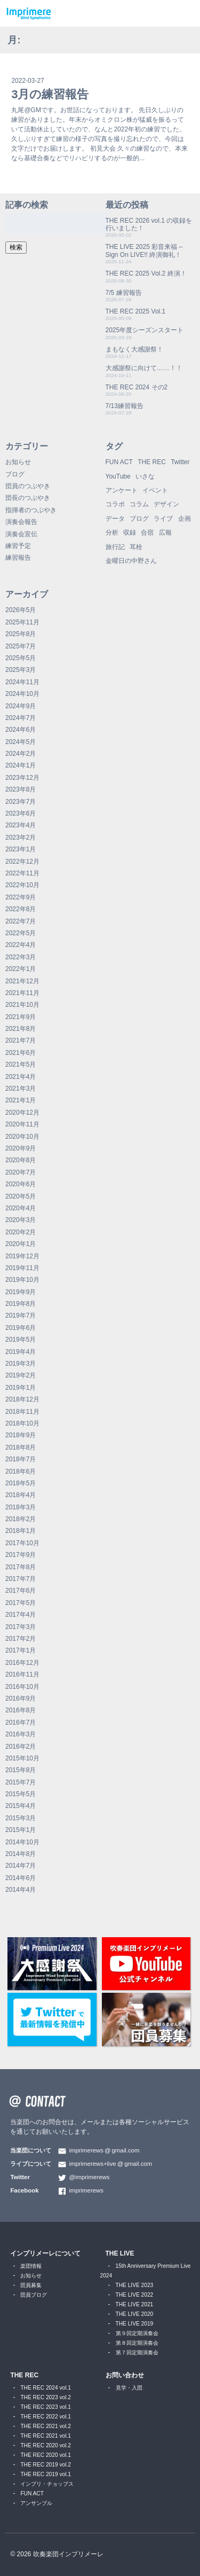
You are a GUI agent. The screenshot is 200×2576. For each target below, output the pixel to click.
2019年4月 (20, 1352)
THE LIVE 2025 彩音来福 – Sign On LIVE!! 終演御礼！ (144, 250)
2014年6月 (20, 1878)
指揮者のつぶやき (31, 510)
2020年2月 (20, 1232)
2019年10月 (22, 1279)
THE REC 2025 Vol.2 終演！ (146, 273)
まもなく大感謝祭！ (134, 349)
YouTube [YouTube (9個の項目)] (118, 476)
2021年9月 (20, 1017)
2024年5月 (20, 742)
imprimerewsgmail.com (104, 2150)
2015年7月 (20, 1782)
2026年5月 (20, 610)
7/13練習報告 (124, 406)
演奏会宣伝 (21, 534)
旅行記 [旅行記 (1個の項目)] (115, 547)
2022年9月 (20, 897)
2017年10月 (22, 1543)
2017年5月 (20, 1603)
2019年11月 (22, 1268)
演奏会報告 (21, 522)
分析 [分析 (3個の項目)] (112, 532)
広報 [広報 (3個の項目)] (165, 532)
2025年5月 (20, 658)
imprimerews (86, 2190)
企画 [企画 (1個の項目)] (184, 518)
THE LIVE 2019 (135, 2324)
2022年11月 (22, 873)
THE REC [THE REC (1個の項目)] (152, 462)
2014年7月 (20, 1865)
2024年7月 (20, 718)
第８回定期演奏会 (137, 2343)
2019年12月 (22, 1256)
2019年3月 (20, 1363)
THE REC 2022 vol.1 (45, 2417)
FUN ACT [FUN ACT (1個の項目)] (119, 462)
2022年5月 (20, 933)
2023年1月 (20, 849)
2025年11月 (22, 622)
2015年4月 (20, 1806)
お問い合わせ (125, 2375)
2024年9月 (20, 706)
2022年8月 (20, 909)
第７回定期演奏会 (137, 2352)
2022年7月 (20, 921)
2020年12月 (22, 1112)
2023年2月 (20, 837)
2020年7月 (20, 1172)
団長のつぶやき (27, 498)
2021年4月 (20, 1076)
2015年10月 (22, 1758)
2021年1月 (20, 1100)
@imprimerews (89, 2177)
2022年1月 (20, 969)
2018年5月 (20, 1483)
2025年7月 (20, 646)
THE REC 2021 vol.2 (45, 2426)
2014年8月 (20, 1854)
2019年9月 (20, 1292)
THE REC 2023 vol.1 (45, 2407)
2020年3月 (20, 1220)
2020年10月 (22, 1136)
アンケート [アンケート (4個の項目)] (122, 490)
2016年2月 (20, 1746)
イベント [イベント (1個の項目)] (155, 490)
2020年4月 (20, 1208)
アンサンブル (36, 2503)
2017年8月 (20, 1567)
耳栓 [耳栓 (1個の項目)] (136, 547)
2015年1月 (20, 1830)
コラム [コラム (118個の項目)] (139, 504)
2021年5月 (20, 1064)
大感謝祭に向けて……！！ (144, 368)
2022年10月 (22, 885)
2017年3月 (20, 1627)
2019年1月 (20, 1387)
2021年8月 (20, 1028)
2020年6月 (20, 1184)
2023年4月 (20, 825)
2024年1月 (20, 765)
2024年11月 (22, 682)
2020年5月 (20, 1196)
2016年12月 (22, 1662)
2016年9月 (20, 1698)
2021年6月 (20, 1052)
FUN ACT (32, 2493)
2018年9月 (20, 1435)
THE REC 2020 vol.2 (45, 2445)
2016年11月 (22, 1674)
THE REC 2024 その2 (137, 387)
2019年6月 (20, 1328)
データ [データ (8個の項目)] (115, 518)
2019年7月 (20, 1315)
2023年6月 (20, 813)
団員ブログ (33, 2295)
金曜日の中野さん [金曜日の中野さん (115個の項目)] (131, 561)
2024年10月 (22, 694)
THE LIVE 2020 (135, 2314)
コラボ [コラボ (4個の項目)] (115, 504)
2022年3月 (20, 957)
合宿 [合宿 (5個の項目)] (147, 532)
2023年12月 (22, 777)
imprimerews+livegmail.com (110, 2163)
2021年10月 (22, 1004)
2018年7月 (20, 1459)
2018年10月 (22, 1423)
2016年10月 (22, 1686)
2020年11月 (22, 1124)
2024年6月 (20, 729)
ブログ (15, 474)
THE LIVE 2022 (135, 2295)
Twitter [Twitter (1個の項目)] (180, 462)
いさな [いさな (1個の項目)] (145, 476)
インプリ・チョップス (47, 2484)
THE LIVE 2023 (135, 2285)
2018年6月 (20, 1471)
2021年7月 (20, 1040)
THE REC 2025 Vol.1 (136, 311)
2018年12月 (22, 1399)
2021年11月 (22, 993)
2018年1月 (20, 1530)
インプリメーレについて (45, 2253)
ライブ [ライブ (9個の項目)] (163, 518)
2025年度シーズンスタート (145, 330)
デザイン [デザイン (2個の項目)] (166, 504)
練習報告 (18, 557)
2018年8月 (20, 1447)
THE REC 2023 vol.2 (45, 2397)
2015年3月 (20, 1818)
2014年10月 (22, 1842)
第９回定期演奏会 (137, 2333)
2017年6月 (20, 1590)
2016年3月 (20, 1734)
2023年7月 (20, 801)
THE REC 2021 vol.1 (45, 2436)
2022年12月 (22, 861)
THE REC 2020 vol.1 (45, 2455)
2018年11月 (22, 1411)
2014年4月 (20, 1889)
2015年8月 (20, 1770)
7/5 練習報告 (124, 292)
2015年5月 (20, 1794)
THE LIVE (120, 2253)
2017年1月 (20, 1650)
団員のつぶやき (27, 486)
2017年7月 (20, 1579)
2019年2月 (20, 1375)
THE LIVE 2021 (135, 2304)
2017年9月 (20, 1555)
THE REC (24, 2375)
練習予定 (18, 546)
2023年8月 (20, 789)
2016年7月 (20, 1722)
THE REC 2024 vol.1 (45, 2388)
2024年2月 (20, 753)
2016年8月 (20, 1710)
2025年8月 (20, 634)
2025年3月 (20, 670)
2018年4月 (20, 1495)
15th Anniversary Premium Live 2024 (145, 2271)
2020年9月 (20, 1148)
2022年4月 (20, 945)
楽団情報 (31, 2266)
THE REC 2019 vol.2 (45, 2465)
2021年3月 (20, 1088)
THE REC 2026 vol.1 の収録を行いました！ (149, 224)
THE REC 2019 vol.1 (45, 2474)
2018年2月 (20, 1519)
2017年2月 (20, 1638)
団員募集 (31, 2285)
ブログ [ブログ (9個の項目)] (139, 518)
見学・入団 (129, 2388)
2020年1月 (20, 1244)
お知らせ (18, 462)
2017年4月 (20, 1614)
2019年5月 (20, 1339)
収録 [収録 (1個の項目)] (129, 532)
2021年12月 (22, 981)
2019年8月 (20, 1303)
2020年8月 (20, 1160)
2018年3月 (20, 1507)
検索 (16, 247)
